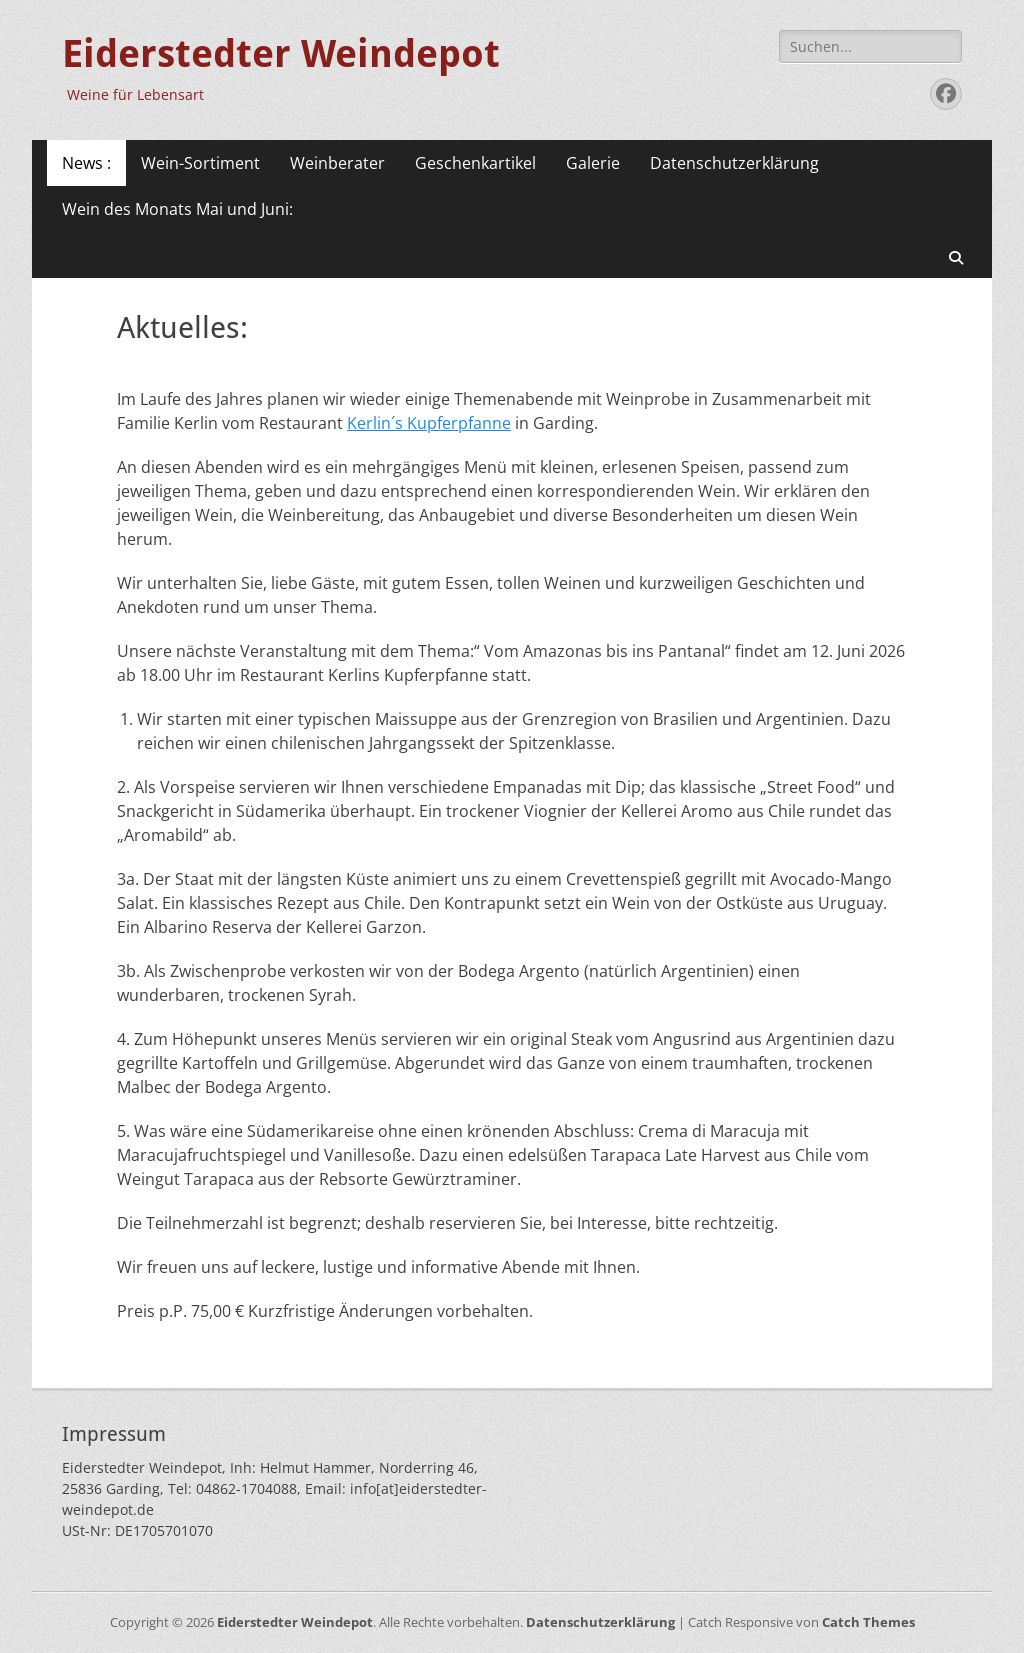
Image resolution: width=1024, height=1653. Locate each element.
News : (86, 163)
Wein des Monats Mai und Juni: (177, 209)
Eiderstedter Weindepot (281, 54)
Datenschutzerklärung (734, 163)
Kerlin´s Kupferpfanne (429, 423)
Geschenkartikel (475, 163)
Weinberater (337, 163)
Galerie (593, 163)
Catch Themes (868, 1622)
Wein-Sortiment (200, 163)
